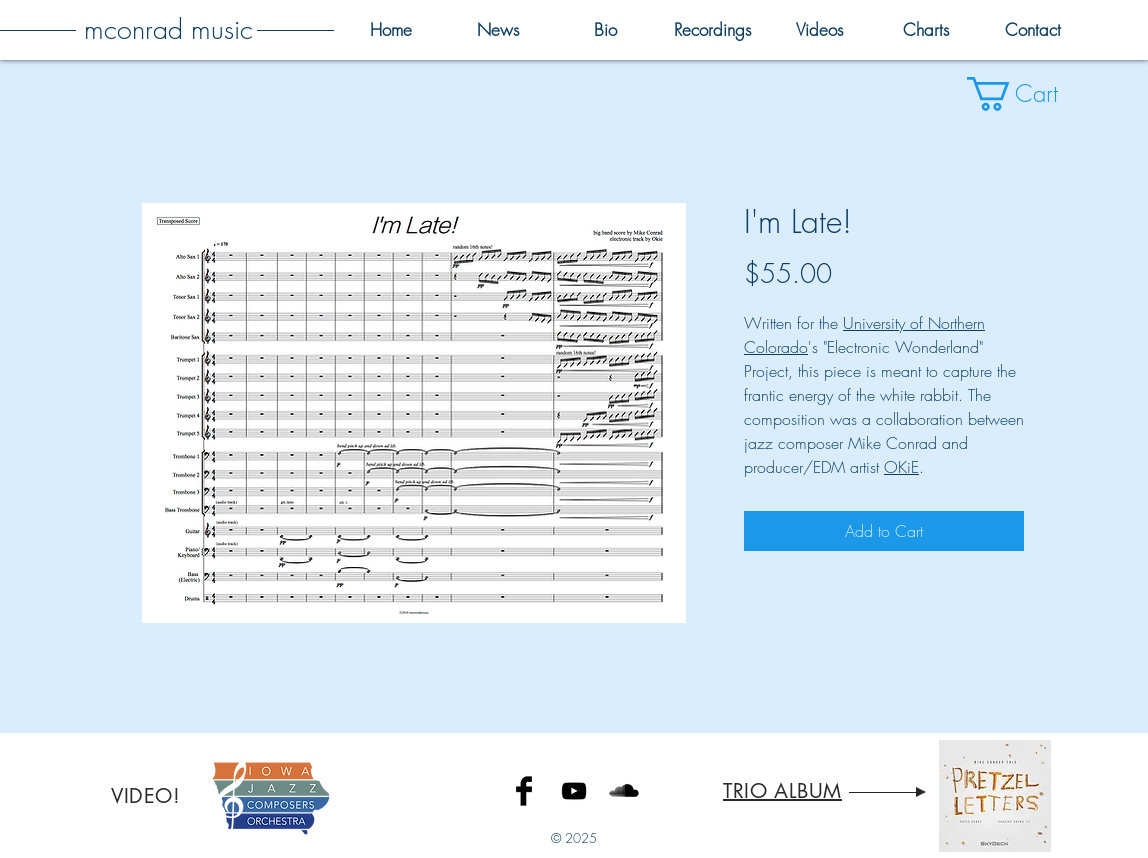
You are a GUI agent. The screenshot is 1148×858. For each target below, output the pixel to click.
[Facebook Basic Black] (524, 791)
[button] (1031, 94)
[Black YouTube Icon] (574, 791)
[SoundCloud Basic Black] (624, 791)
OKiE (901, 467)
